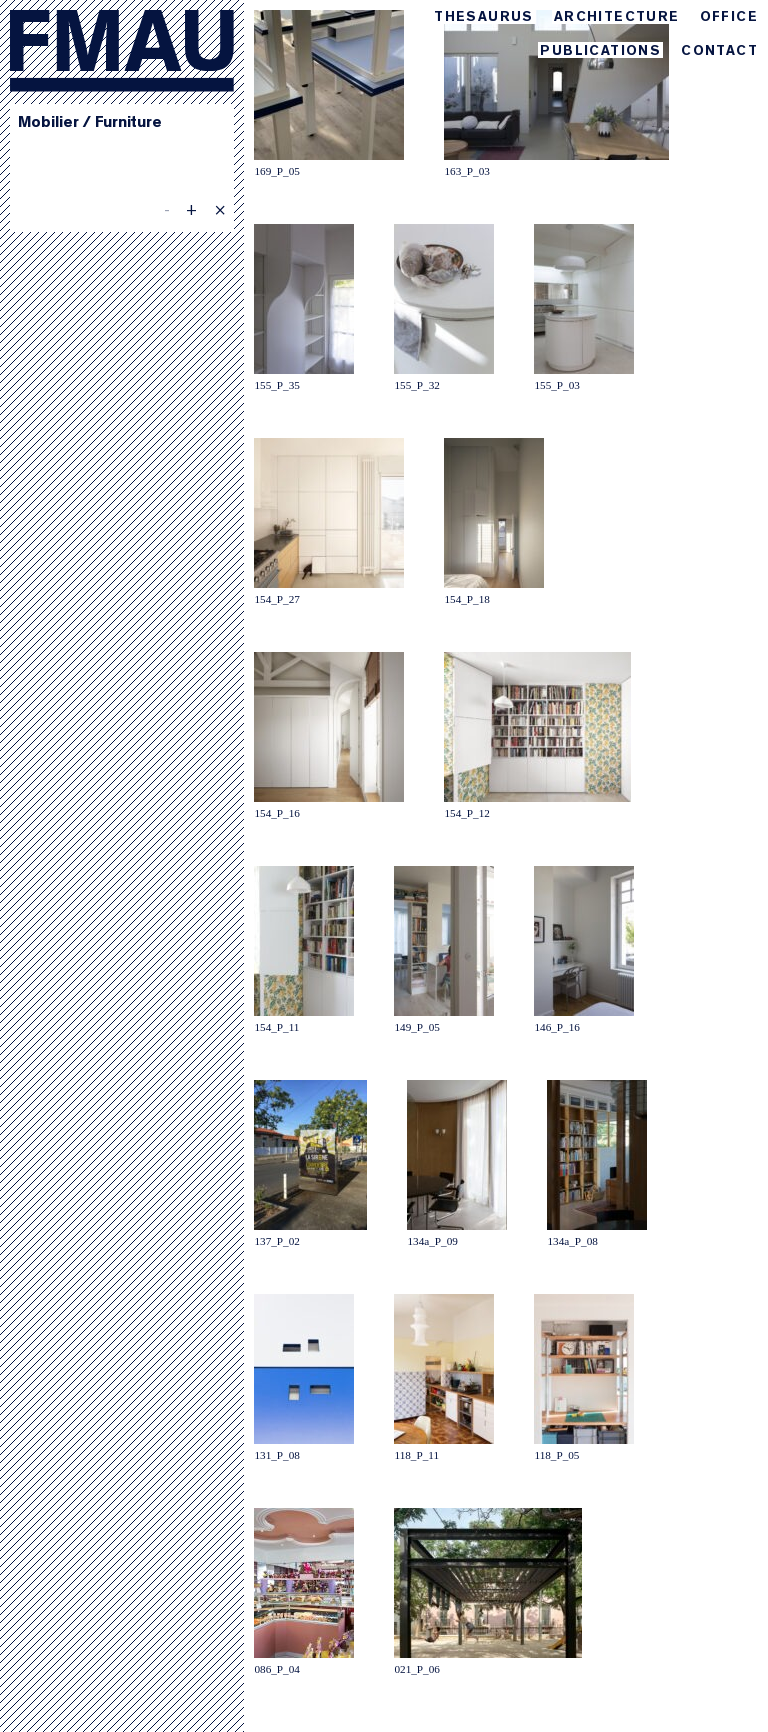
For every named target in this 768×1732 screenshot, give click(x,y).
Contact (719, 51)
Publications (600, 51)
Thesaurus (484, 17)
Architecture (617, 17)
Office (729, 17)
